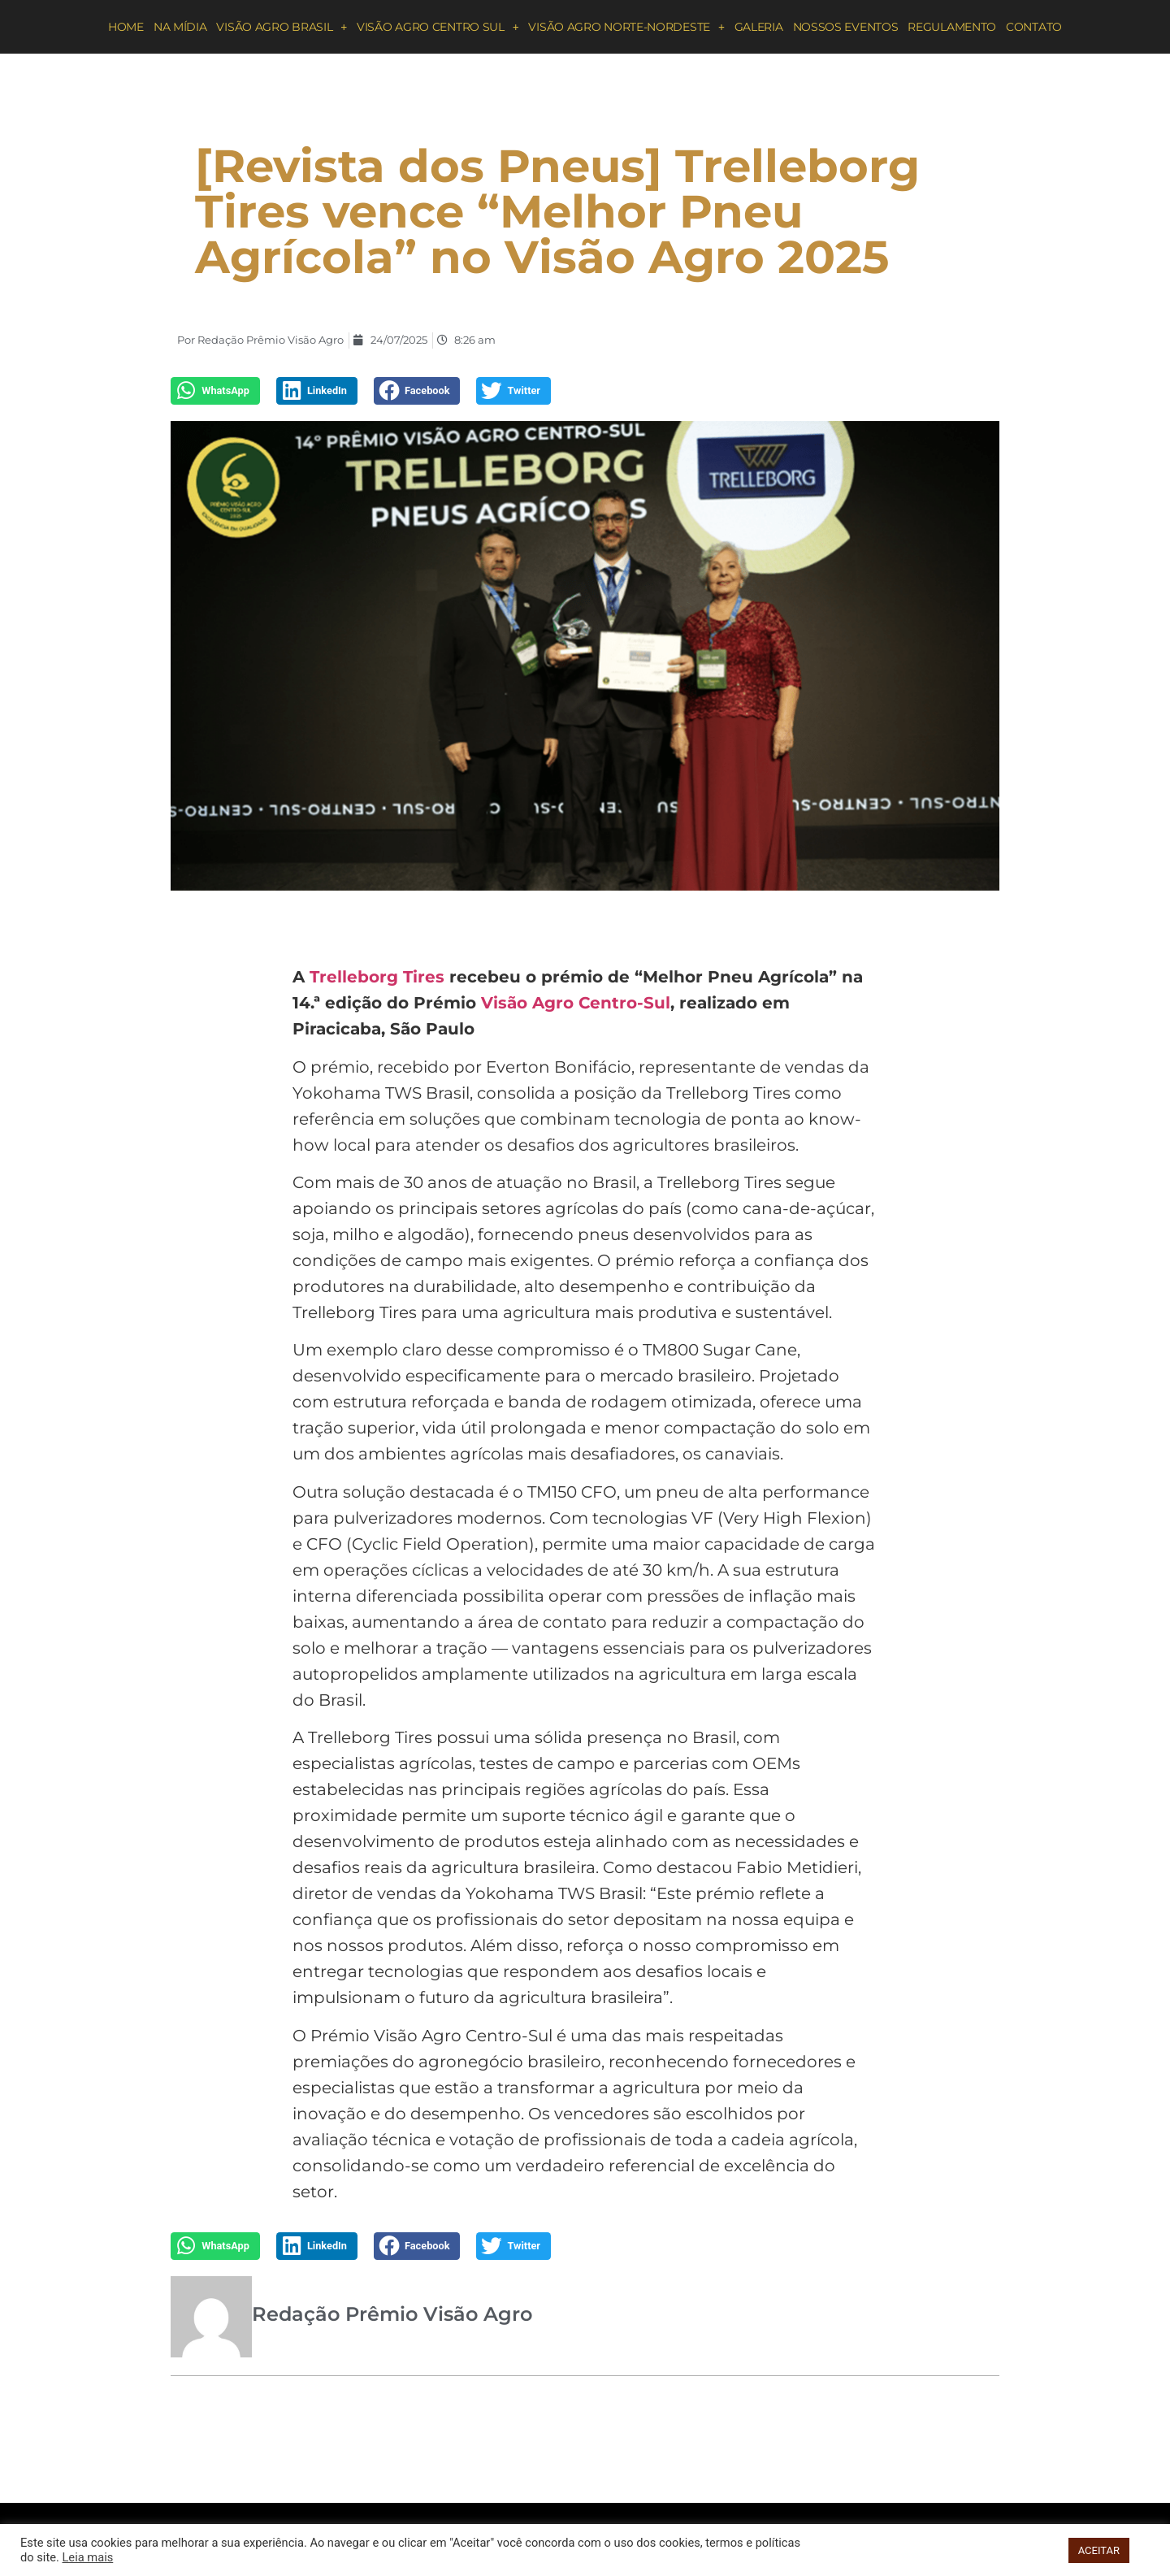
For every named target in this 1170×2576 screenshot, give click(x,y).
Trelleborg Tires (377, 977)
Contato (1034, 27)
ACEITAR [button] (1099, 2550)
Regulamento (952, 27)
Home (126, 27)
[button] (215, 391)
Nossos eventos (846, 27)
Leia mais (87, 2557)
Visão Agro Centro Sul (437, 27)
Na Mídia (180, 27)
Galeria (758, 27)
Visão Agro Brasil (281, 27)
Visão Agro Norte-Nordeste (626, 27)
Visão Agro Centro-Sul (575, 1003)
